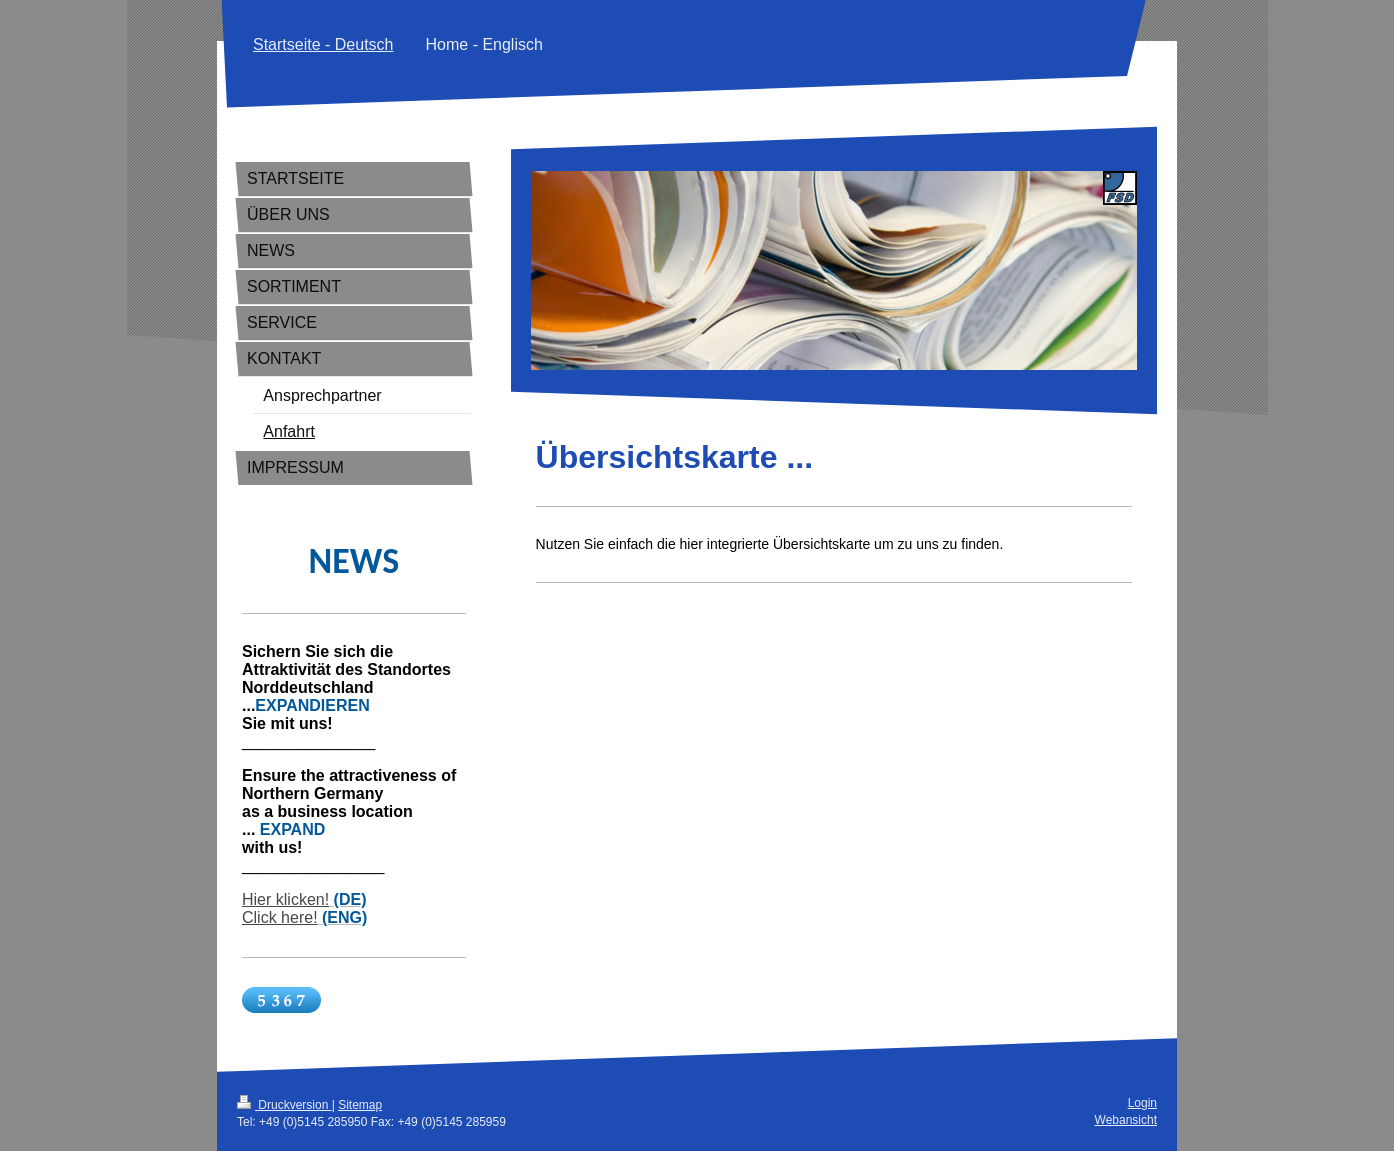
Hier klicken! (285, 899)
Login (1142, 1103)
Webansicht (1126, 1120)
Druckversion (284, 1105)
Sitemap (360, 1105)
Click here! (280, 917)
